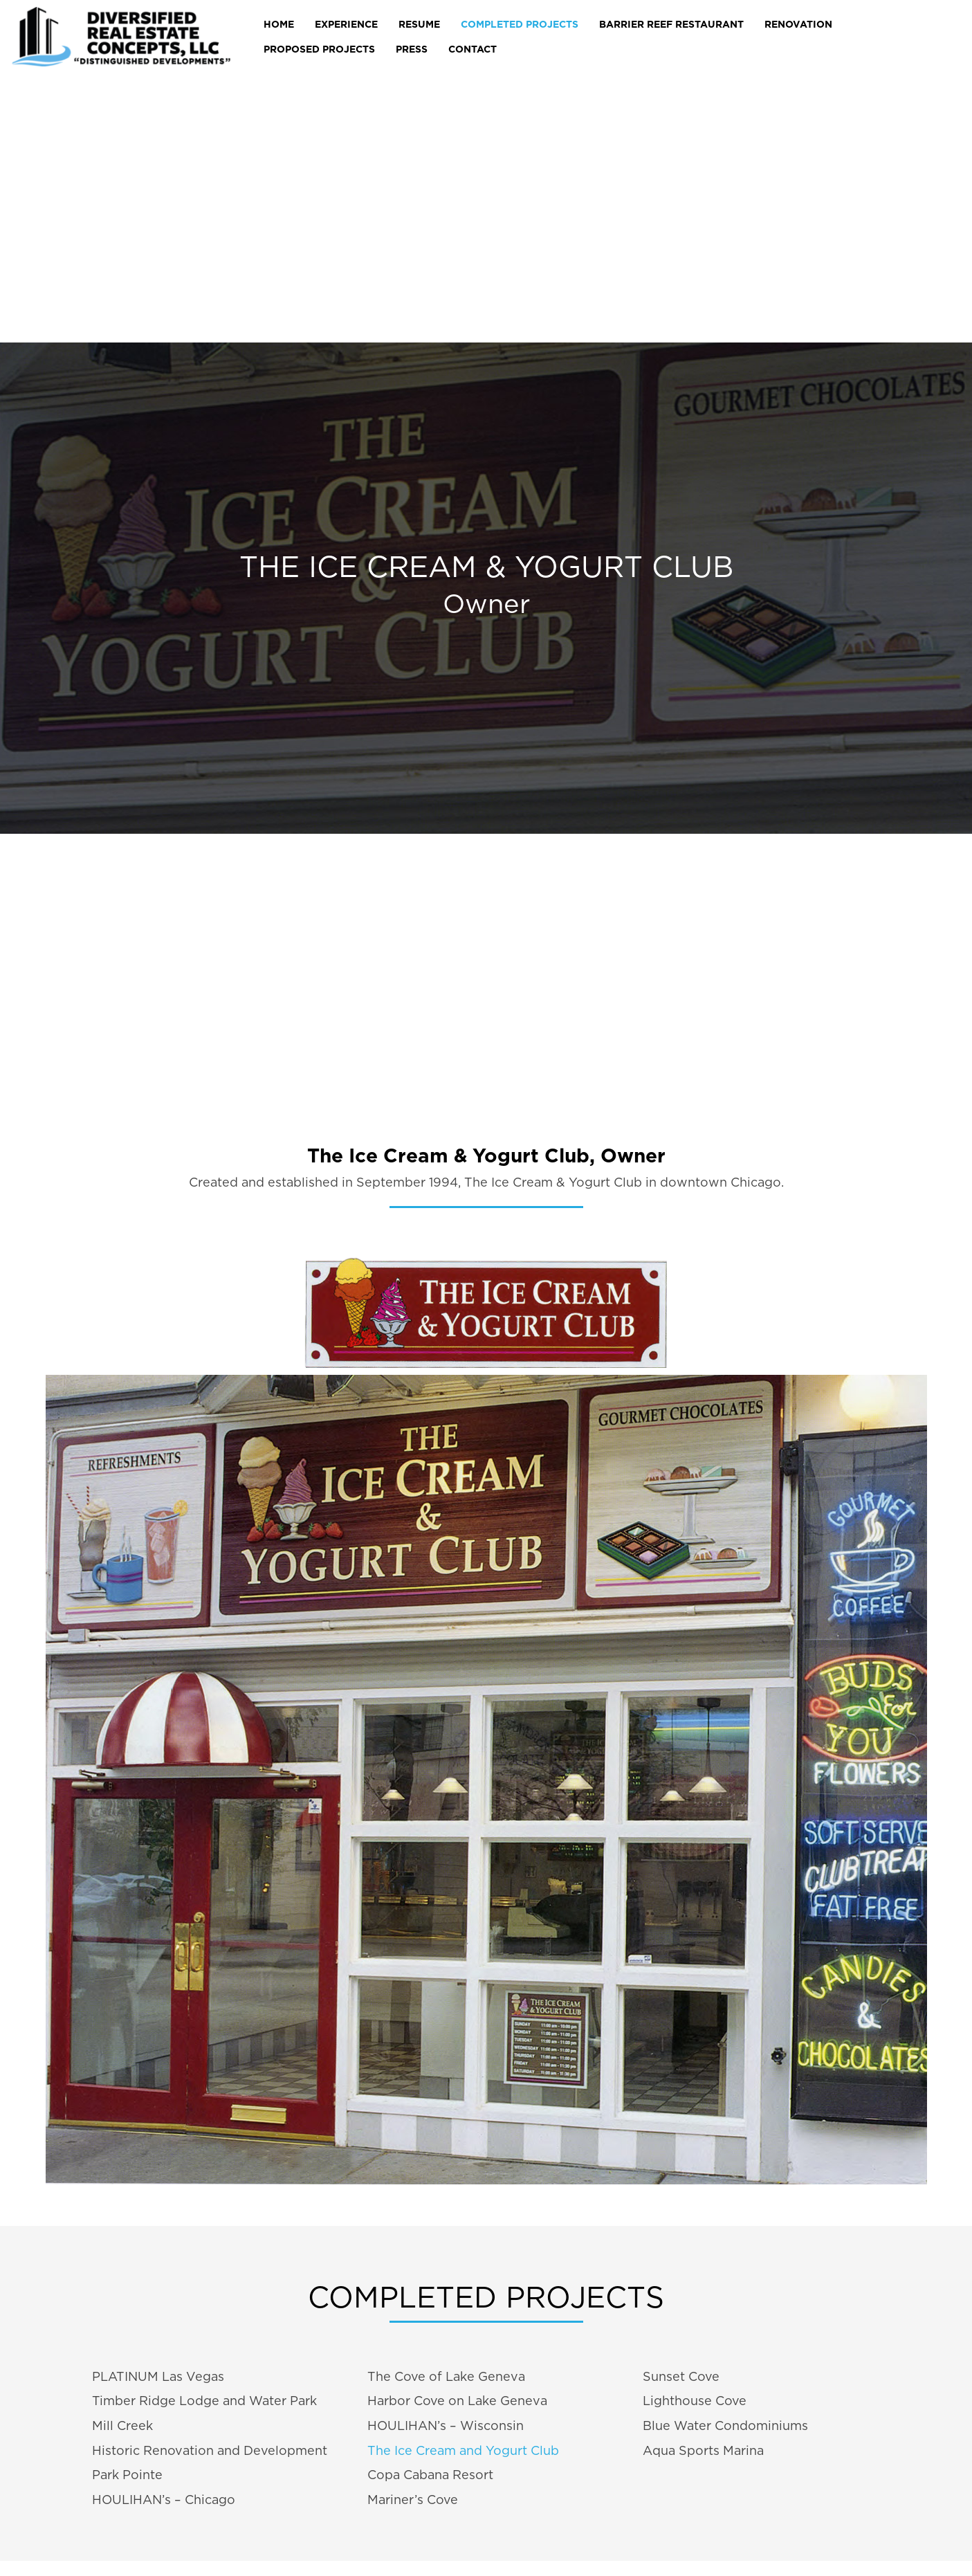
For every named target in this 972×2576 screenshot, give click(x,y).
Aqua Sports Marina (703, 2450)
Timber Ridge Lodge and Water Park (204, 2400)
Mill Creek (122, 2425)
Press (412, 49)
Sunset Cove (681, 2376)
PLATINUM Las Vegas (158, 2376)
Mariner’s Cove (412, 2499)
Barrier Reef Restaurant (671, 24)
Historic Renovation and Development (209, 2450)
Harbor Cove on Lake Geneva (457, 2400)
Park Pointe (127, 2474)
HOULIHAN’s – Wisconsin (445, 2425)
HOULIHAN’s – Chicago (163, 2499)
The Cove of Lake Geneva (446, 2376)
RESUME (419, 24)
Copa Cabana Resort (430, 2474)
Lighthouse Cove (694, 2400)
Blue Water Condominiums (725, 2425)
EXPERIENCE (346, 24)
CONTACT (472, 49)
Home (279, 24)
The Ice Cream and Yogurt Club (463, 2450)
